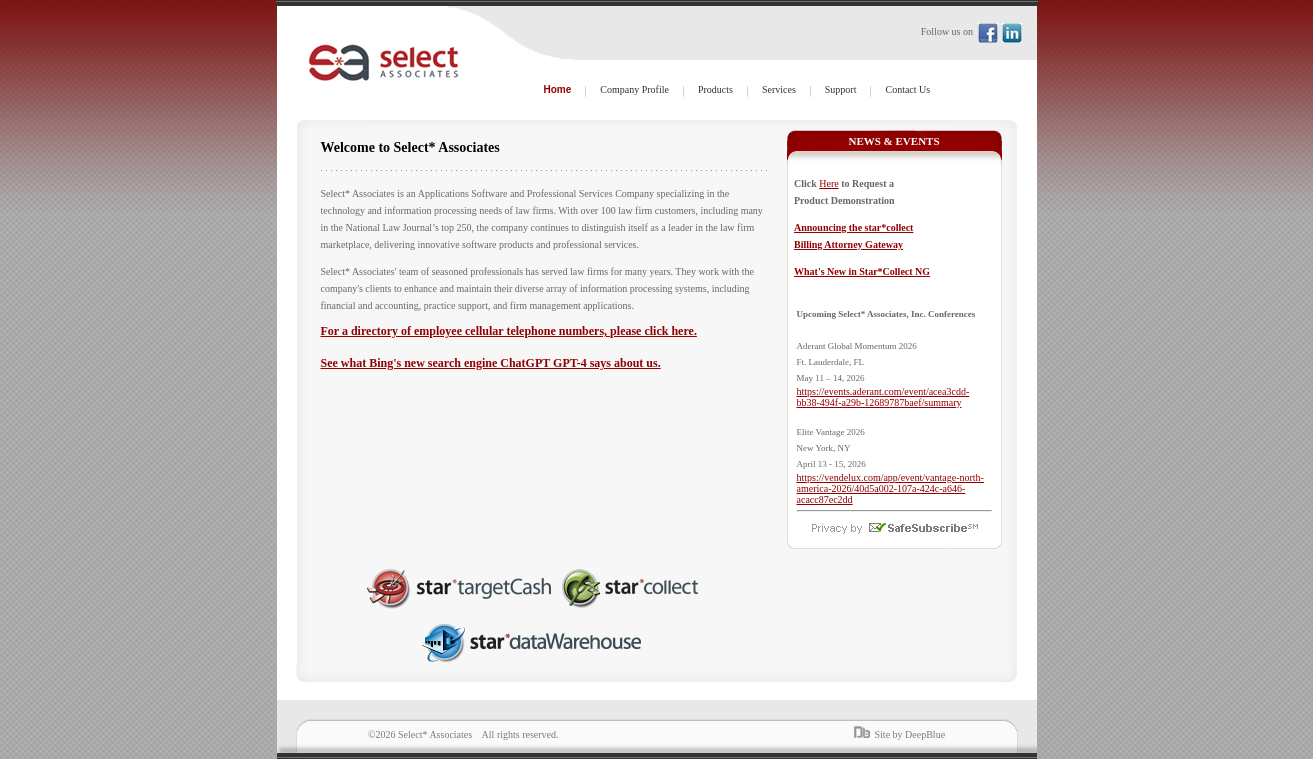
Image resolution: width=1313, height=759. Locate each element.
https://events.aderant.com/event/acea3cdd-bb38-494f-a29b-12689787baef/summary (883, 397)
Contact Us (907, 89)
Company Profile (634, 89)
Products (715, 89)
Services (779, 89)
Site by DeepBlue (910, 734)
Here (828, 183)
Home (558, 89)
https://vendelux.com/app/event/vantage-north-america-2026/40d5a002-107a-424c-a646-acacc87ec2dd (890, 488)
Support (841, 89)
